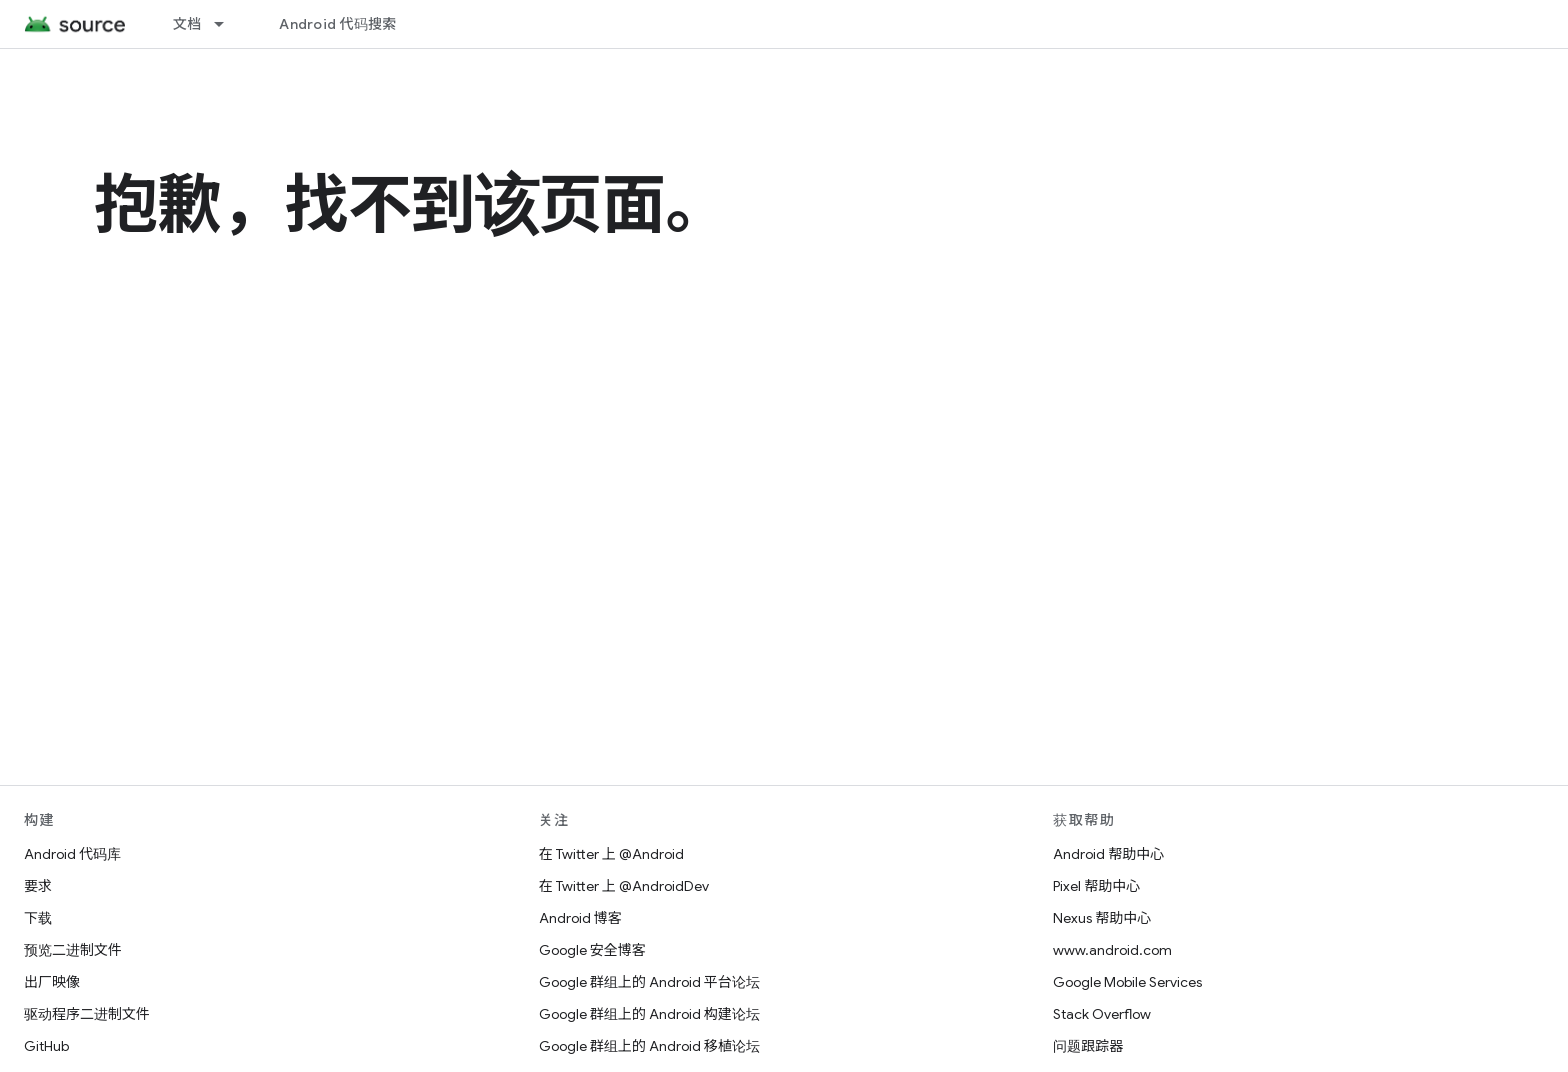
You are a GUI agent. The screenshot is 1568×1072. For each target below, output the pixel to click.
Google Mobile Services (1127, 982)
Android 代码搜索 (337, 24)
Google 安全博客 (592, 950)
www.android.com (1112, 950)
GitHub (46, 1046)
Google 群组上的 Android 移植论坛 (649, 1046)
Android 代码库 (72, 854)
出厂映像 (52, 982)
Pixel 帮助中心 (1096, 886)
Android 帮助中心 (1108, 854)
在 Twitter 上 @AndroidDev (624, 886)
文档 (187, 24)
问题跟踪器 (1088, 1046)
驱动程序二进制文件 (87, 1014)
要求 (38, 886)
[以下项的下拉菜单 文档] (228, 24)
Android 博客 (580, 918)
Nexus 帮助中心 (1102, 918)
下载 (38, 918)
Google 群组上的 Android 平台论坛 (649, 982)
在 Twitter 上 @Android (611, 854)
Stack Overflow (1102, 1014)
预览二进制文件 (73, 950)
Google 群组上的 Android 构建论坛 (649, 1014)
